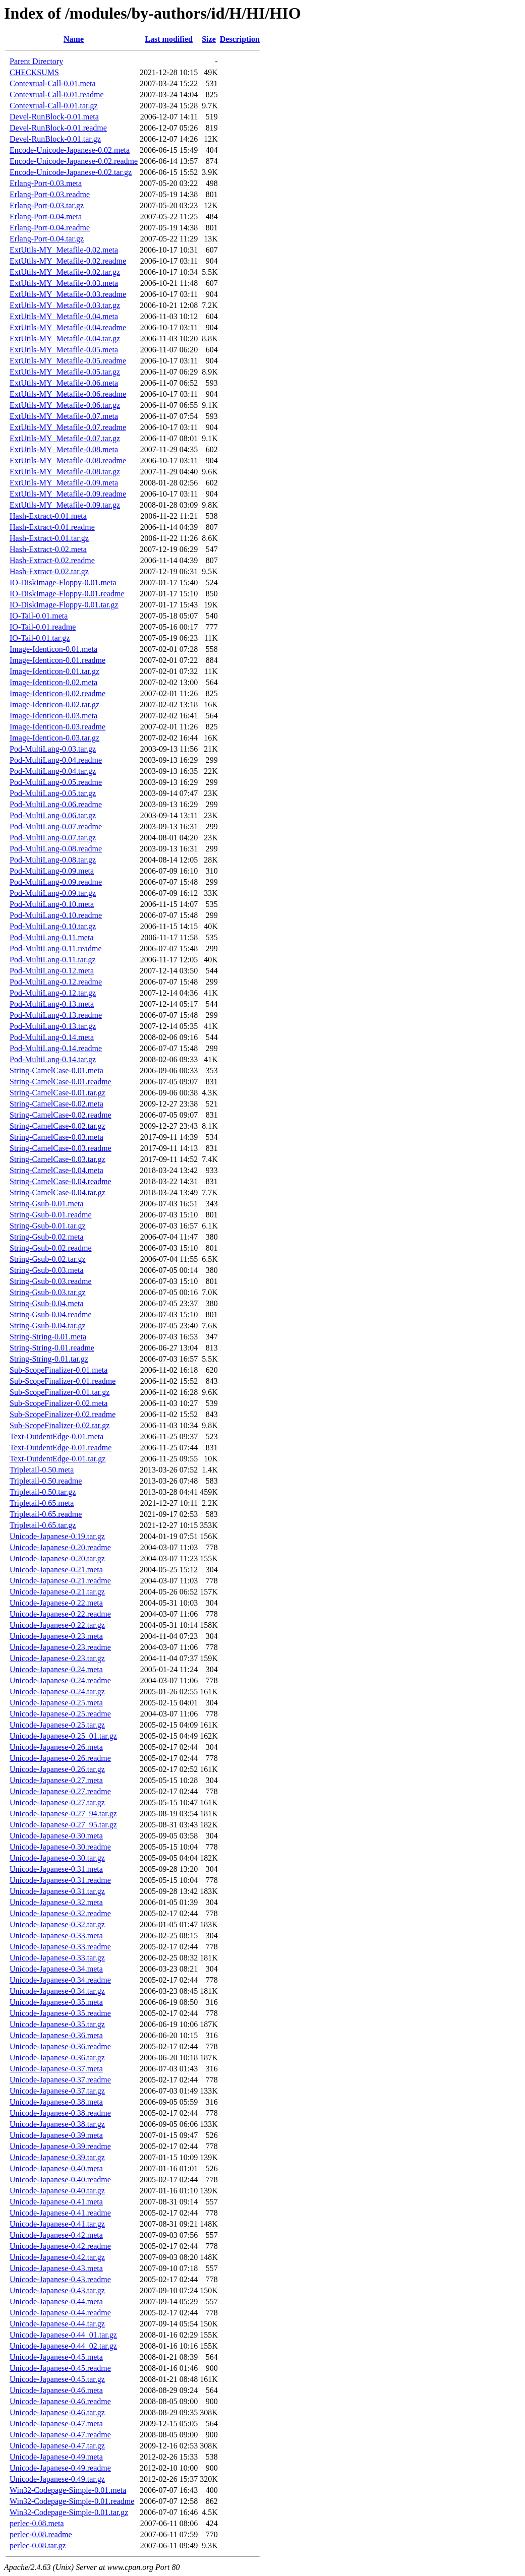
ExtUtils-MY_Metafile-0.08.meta (64, 449)
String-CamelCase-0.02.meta (56, 1103)
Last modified (169, 39)
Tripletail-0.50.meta (42, 1469)
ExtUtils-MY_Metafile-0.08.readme (68, 460)
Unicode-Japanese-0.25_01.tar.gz (63, 1736)
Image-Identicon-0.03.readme (57, 726)
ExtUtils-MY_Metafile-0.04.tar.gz (65, 338)
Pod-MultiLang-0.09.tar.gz (53, 893)
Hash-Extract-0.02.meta (48, 549)
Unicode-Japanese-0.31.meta (56, 1869)
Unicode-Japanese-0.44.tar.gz (57, 2323)
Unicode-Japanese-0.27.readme (60, 1791)
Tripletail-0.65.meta (42, 1503)
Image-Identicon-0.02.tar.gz (54, 704)
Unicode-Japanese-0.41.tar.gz (57, 2224)
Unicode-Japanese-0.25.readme (60, 1713)
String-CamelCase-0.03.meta (56, 1137)
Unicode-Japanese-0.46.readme (60, 2401)
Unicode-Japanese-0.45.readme (60, 2368)
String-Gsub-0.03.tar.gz (48, 1292)
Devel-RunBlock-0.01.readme (58, 128)
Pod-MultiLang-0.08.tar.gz (53, 859)
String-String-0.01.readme (52, 1347)
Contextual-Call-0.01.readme (57, 94)
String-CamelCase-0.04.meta (56, 1170)
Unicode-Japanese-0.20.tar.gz (57, 1558)
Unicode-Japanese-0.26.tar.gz (57, 1769)
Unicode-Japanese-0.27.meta (56, 1780)
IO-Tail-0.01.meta (39, 615)
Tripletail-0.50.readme (46, 1481)
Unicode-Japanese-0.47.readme (60, 2434)
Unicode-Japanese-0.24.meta (56, 1669)
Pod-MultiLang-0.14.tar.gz (53, 1059)
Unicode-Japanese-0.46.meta (56, 2390)
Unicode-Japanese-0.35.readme (60, 2013)
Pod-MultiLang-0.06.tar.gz (53, 815)
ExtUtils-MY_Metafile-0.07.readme (68, 427)
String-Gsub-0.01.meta (47, 1203)
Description (240, 39)
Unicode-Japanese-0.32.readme (60, 1913)
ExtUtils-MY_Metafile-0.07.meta (64, 416)
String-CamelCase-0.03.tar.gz (57, 1159)
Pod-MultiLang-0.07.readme (56, 826)
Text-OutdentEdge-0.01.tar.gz (57, 1458)
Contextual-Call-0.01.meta (53, 83)
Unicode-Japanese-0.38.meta (56, 2102)
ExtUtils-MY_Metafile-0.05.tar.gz (65, 371)
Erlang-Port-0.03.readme (50, 194)
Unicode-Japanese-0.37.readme (60, 2079)
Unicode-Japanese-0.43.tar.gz (57, 2290)
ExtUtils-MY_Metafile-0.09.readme (68, 493)
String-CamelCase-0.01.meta (56, 1070)
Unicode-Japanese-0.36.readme (60, 2046)
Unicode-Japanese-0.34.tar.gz (57, 1991)
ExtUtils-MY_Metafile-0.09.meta (64, 482)
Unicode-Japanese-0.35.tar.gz (57, 2024)
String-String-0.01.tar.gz (49, 1359)
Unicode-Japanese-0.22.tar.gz (57, 1625)
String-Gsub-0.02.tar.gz (48, 1259)
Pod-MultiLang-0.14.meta (52, 1037)
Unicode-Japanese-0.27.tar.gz (57, 1802)
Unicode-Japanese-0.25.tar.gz (57, 1725)
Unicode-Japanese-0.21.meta (56, 1569)
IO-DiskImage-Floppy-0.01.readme (67, 593)
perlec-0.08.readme (41, 2534)
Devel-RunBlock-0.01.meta (54, 116)
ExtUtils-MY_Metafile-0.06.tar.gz (65, 405)
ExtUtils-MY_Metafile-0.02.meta (64, 250)
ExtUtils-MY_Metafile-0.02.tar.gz (65, 272)
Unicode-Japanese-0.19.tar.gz (57, 1536)
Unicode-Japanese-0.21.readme (60, 1580)
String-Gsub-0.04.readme (51, 1314)
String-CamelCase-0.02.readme (60, 1115)
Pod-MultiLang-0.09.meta (52, 871)
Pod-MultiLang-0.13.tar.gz (53, 1026)
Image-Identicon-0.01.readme (57, 660)
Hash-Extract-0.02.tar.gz (49, 571)
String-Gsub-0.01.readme (51, 1214)
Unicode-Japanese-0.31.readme (60, 1880)
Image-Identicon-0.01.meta (53, 649)
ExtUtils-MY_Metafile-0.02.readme (68, 261)
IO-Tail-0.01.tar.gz (40, 638)
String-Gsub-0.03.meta (47, 1270)
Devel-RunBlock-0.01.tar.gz (55, 139)
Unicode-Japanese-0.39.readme (60, 2146)
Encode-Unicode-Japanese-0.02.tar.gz (71, 172)
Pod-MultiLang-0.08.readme (56, 848)
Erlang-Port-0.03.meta (46, 183)
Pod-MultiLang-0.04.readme (56, 760)
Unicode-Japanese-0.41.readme (60, 2213)
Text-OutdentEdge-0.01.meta (56, 1436)
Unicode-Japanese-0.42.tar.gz (57, 2257)
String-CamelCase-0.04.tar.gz (57, 1192)
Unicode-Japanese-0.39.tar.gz (57, 2157)
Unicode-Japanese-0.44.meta (56, 2301)
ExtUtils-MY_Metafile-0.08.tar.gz (65, 471)
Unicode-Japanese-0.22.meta (56, 1603)
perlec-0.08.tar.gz (38, 2545)
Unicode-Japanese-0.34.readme (60, 1980)
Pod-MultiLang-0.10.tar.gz (53, 926)
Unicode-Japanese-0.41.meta (56, 2201)
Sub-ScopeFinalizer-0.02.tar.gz (59, 1425)
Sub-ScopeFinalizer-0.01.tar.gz (59, 1392)
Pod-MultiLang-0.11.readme (55, 948)
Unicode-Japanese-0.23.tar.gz (57, 1658)
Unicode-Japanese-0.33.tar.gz (57, 1957)
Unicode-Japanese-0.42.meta (56, 2235)
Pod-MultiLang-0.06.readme (56, 804)
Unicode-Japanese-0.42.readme (60, 2246)
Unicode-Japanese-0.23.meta (56, 1636)
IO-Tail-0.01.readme (43, 627)
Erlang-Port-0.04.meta (46, 216)
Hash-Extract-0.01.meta (48, 516)
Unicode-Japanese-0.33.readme (60, 1946)
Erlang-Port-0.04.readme (50, 227)
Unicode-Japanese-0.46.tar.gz (57, 2412)
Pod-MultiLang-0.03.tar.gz (53, 749)
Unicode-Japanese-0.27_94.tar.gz (63, 1813)
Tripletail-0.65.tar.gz (43, 1525)
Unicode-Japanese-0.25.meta (56, 1702)
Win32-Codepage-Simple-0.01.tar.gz (69, 2512)
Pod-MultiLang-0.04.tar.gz (53, 771)
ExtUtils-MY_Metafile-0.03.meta (64, 283)
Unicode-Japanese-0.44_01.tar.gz (63, 2334)
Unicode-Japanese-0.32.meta (56, 1902)
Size (209, 39)
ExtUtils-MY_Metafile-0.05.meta (64, 349)
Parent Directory (36, 61)
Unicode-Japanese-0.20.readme (60, 1547)
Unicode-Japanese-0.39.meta (56, 2135)
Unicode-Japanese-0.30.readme (60, 1847)
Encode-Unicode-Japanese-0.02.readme (74, 161)
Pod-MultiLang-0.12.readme (56, 981)
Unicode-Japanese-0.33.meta (56, 1935)
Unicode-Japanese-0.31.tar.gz (57, 1891)
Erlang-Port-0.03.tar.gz (47, 205)
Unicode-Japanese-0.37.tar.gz (57, 2091)
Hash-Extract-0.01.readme (52, 527)
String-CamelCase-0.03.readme (60, 1148)
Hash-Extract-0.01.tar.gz (49, 538)
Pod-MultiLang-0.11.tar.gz (53, 959)
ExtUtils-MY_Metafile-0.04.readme (68, 327)
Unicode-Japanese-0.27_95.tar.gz (63, 1824)
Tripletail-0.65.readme (46, 1514)
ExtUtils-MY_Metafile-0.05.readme (68, 360)
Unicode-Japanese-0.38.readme (60, 2113)
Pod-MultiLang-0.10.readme (56, 915)
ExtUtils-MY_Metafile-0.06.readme (68, 394)
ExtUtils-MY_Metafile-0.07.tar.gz (65, 438)
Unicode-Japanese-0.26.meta (56, 1747)
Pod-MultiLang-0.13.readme (56, 1015)
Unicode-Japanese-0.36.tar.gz (57, 2057)
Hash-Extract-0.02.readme (52, 560)
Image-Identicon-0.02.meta (53, 682)
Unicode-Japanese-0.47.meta (56, 2423)
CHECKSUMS (34, 72)
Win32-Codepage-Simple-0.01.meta (68, 2490)
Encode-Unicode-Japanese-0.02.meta (70, 150)
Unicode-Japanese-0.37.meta (56, 2068)
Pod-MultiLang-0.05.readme (56, 782)
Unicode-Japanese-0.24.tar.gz (57, 1691)
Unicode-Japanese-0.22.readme (60, 1614)
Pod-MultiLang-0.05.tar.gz (53, 793)
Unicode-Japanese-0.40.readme (60, 2179)
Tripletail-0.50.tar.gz (43, 1492)
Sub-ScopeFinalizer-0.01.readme (62, 1381)
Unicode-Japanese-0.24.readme (60, 1680)
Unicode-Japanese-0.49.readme (60, 2468)
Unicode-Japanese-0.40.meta (56, 2168)
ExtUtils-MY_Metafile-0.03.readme (68, 294)
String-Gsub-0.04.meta (47, 1303)
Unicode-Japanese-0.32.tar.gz (57, 1924)
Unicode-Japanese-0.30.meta (56, 1835)
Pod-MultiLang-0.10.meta (52, 904)
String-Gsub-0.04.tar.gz (48, 1325)
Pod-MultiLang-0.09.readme (56, 882)
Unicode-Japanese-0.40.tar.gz (57, 2190)
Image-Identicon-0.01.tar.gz (54, 671)
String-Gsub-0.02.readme (51, 1248)
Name (74, 39)
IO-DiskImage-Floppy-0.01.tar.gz (64, 604)
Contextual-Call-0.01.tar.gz (54, 105)
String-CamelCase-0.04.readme (60, 1181)
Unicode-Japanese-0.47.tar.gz (57, 2445)
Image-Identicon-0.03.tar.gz (54, 737)
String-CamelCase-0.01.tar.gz (57, 1092)
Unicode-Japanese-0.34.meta (56, 1969)
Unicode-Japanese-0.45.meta (56, 2357)
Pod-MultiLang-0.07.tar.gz (53, 837)
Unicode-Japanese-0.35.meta (56, 2002)
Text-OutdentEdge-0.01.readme (60, 1447)
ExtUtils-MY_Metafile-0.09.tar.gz (65, 505)
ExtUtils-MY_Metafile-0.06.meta (64, 383)
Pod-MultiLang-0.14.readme (56, 1048)
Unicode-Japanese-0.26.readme (60, 1758)
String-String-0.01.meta (48, 1336)
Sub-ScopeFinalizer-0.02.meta (58, 1403)
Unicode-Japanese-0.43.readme (60, 2279)
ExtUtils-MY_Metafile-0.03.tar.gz (65, 305)
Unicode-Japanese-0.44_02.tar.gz (63, 2346)
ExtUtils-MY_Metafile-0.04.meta (64, 316)
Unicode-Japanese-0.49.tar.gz (57, 2479)
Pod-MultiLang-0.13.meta (52, 1004)
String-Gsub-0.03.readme (51, 1281)
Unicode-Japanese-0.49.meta (56, 2456)
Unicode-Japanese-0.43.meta (56, 2268)
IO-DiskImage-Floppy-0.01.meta (63, 582)
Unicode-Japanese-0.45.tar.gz (57, 2379)
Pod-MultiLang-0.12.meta (52, 970)
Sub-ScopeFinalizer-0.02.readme (62, 1414)
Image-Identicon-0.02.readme (57, 693)
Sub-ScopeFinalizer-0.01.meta (58, 1370)
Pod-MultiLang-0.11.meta (52, 937)
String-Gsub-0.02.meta (47, 1237)
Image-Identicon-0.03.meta (53, 715)
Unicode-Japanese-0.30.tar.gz (57, 1858)
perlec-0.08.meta (37, 2523)
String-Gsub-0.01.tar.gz (48, 1225)
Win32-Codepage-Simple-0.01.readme (72, 2501)
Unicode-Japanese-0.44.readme (60, 2312)
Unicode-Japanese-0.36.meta (56, 2035)
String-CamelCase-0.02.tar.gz (57, 1126)
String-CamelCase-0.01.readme (60, 1081)
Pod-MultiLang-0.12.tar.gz (53, 993)
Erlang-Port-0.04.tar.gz (47, 238)
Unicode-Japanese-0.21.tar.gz (57, 1591)
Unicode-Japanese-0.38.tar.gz (57, 2124)
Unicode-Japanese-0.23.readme (60, 1647)
